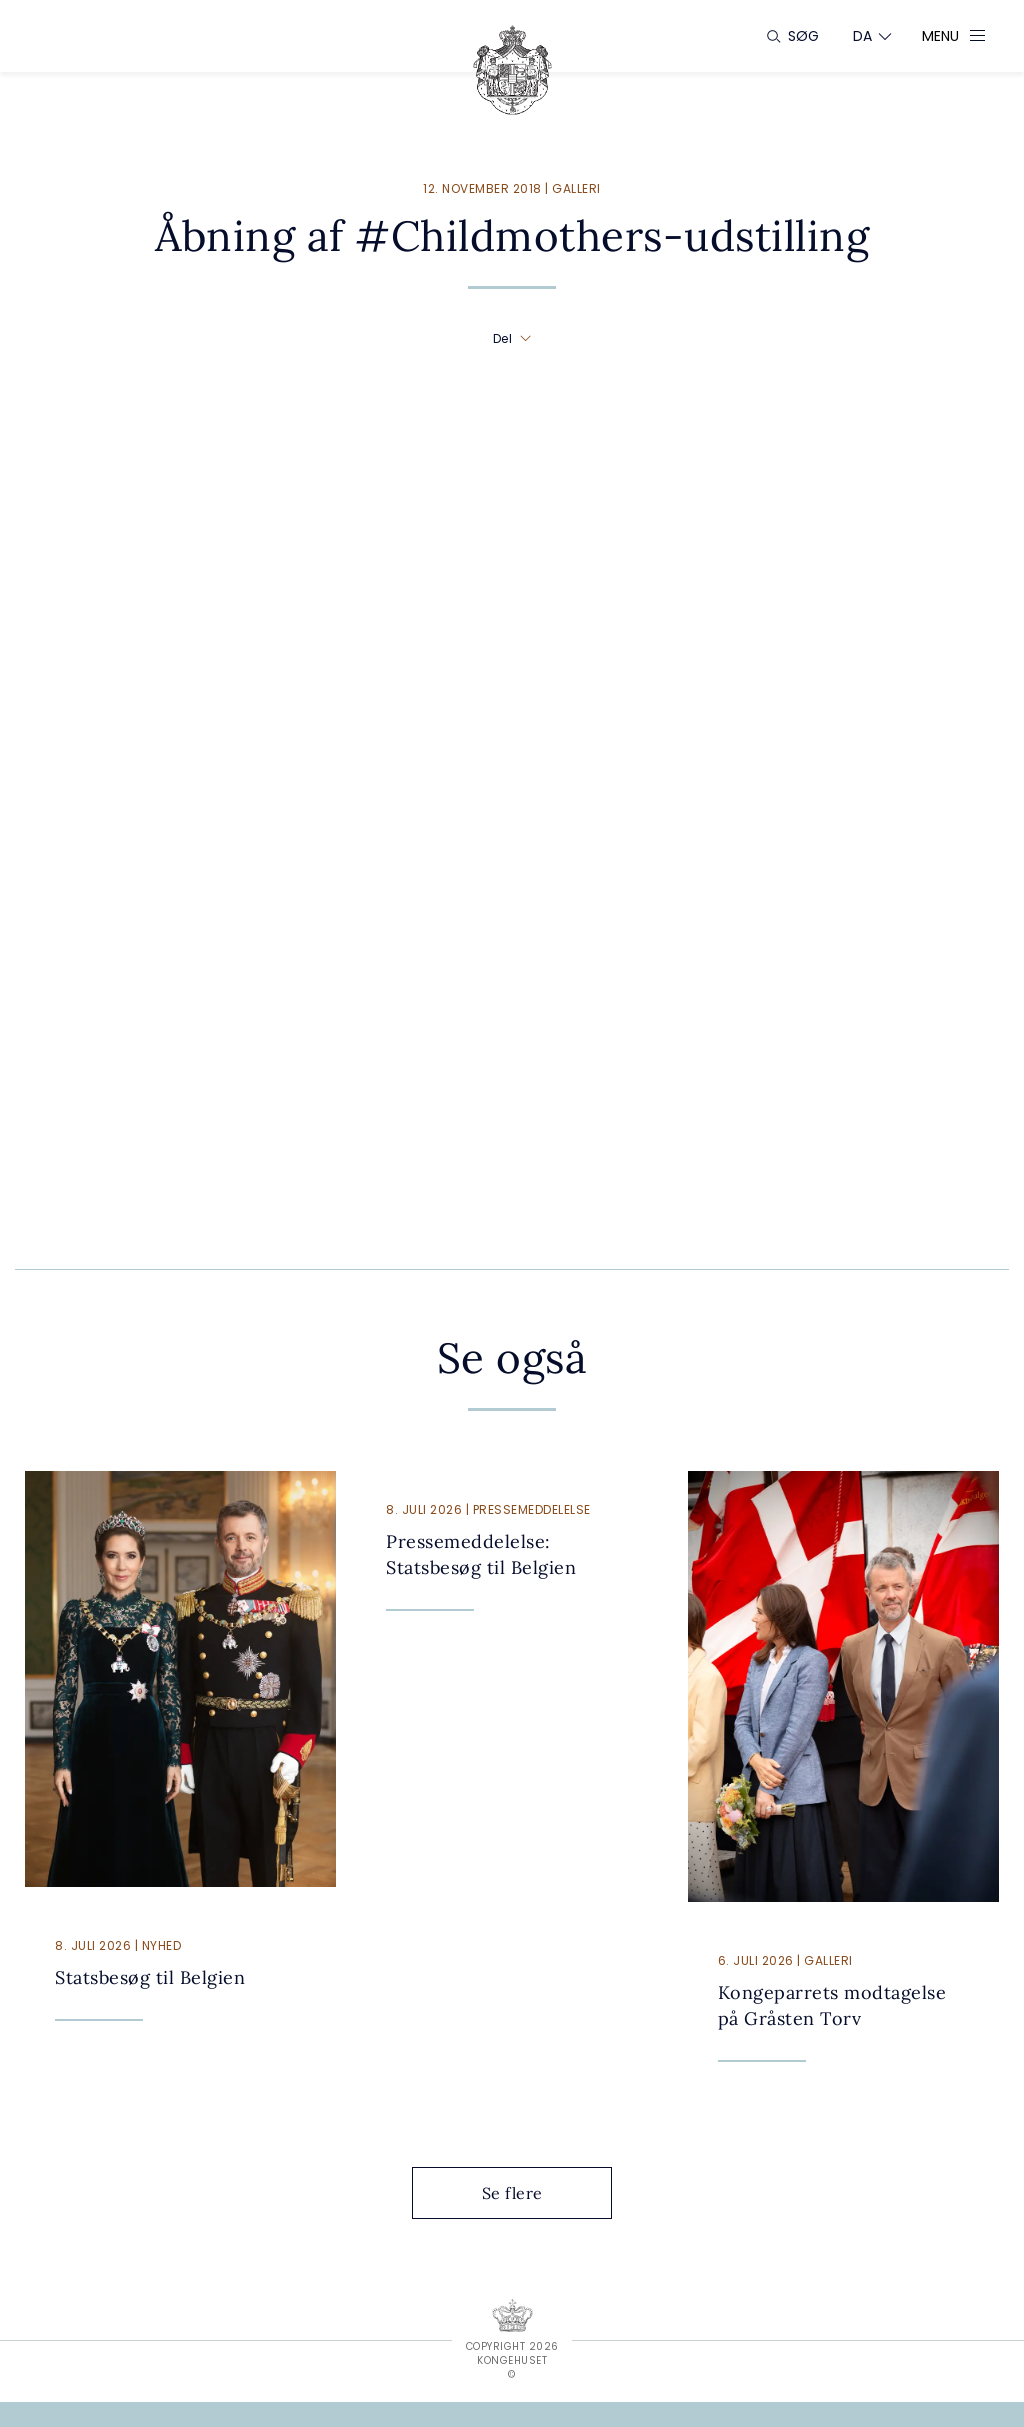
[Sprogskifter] (863, 36)
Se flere (528, 2193)
